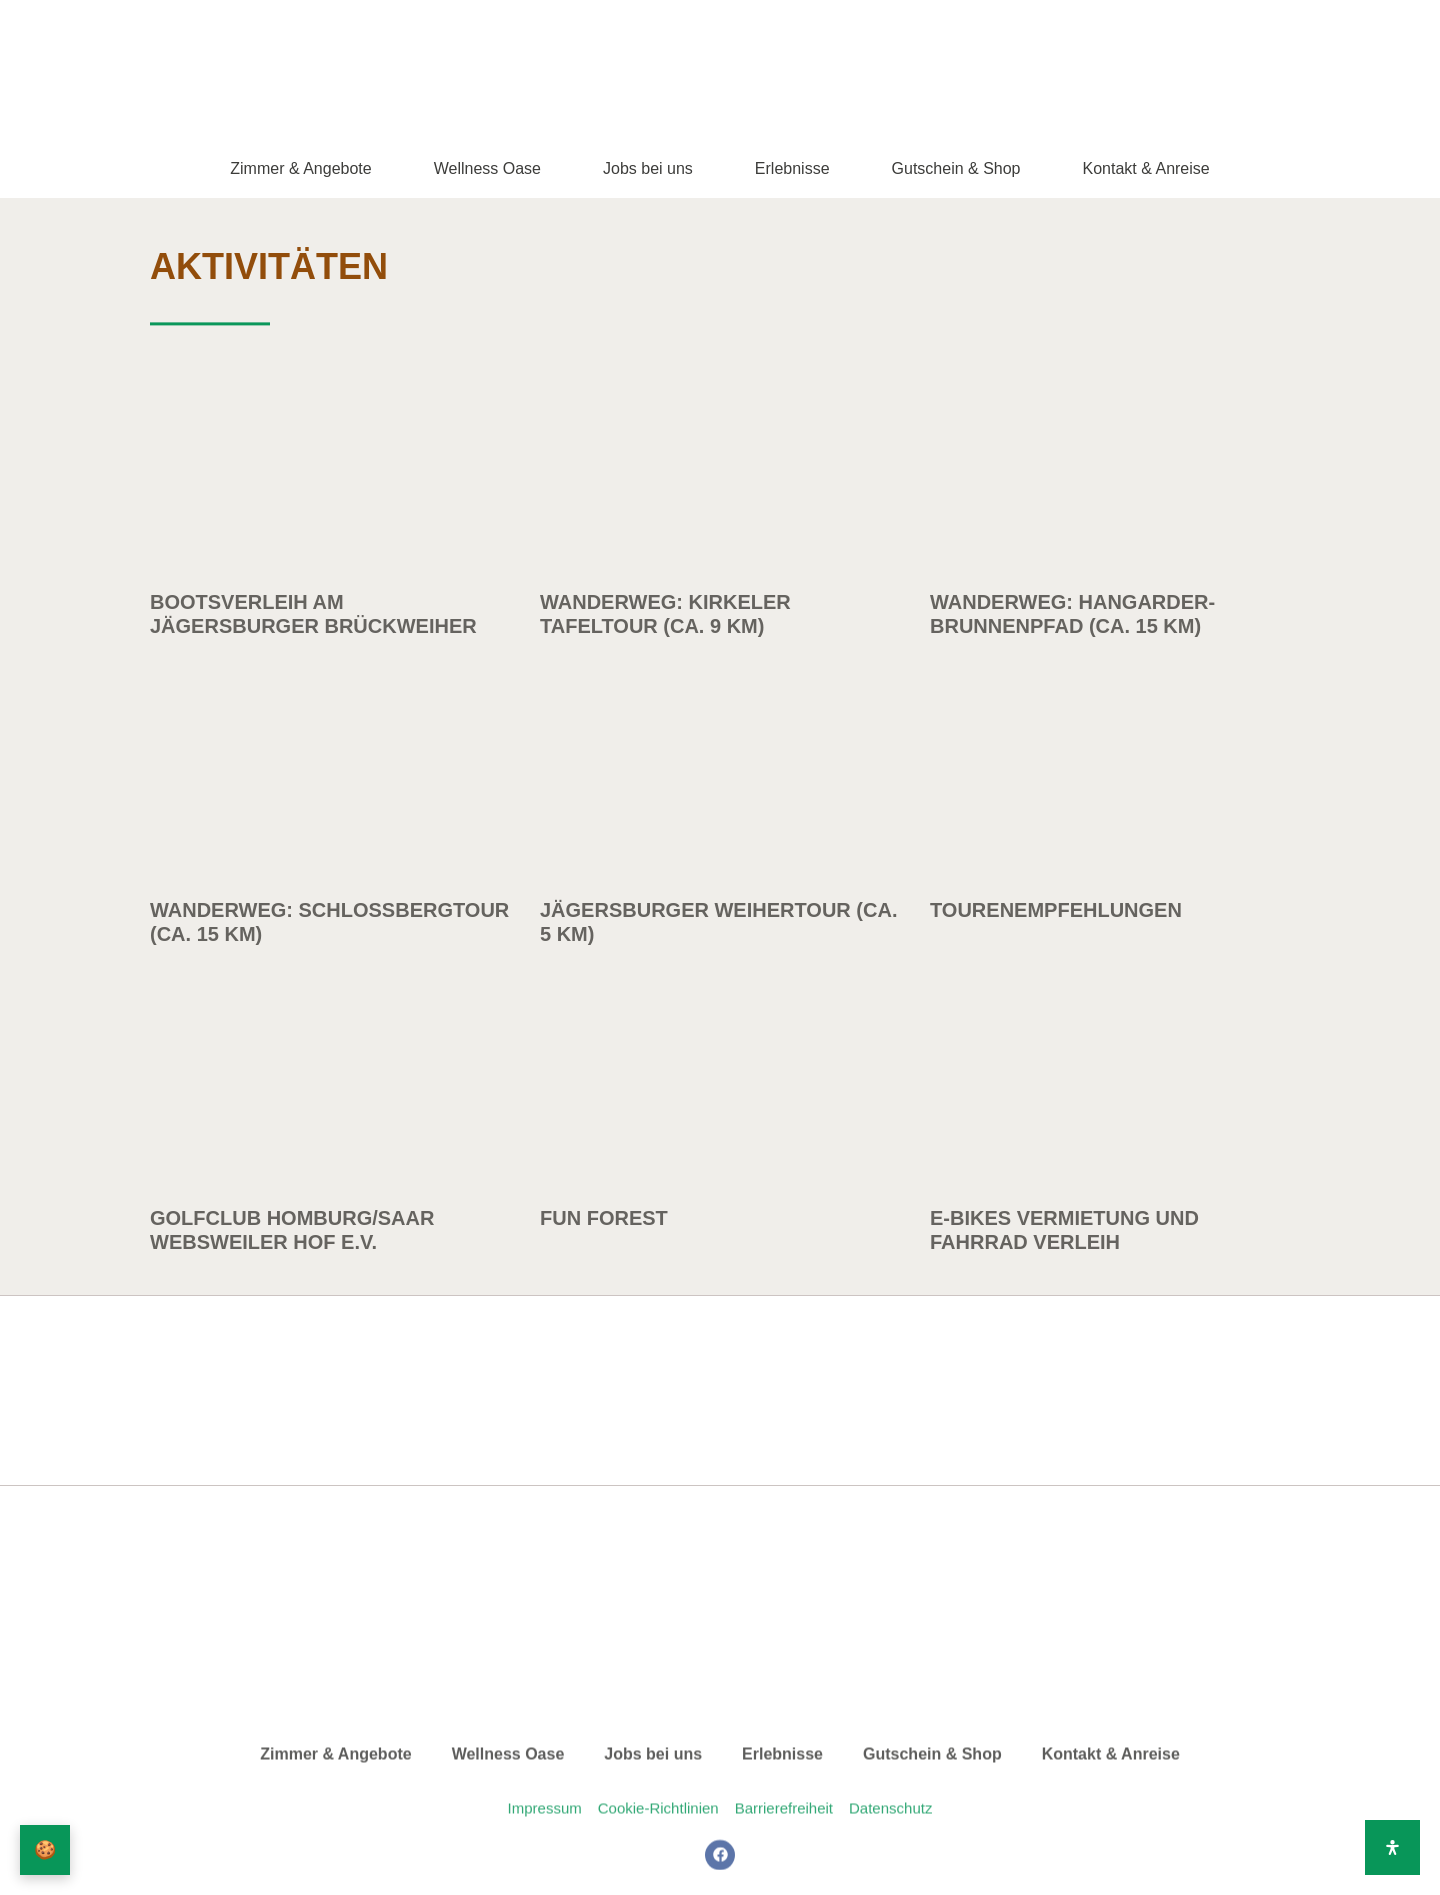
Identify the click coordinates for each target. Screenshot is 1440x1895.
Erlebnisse (792, 168)
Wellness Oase (487, 168)
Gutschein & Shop (956, 168)
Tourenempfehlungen (1056, 1082)
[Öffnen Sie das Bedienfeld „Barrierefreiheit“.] (1392, 1847)
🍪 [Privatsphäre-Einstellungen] (45, 1850)
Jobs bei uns (648, 168)
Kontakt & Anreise (1146, 168)
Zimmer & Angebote (300, 168)
